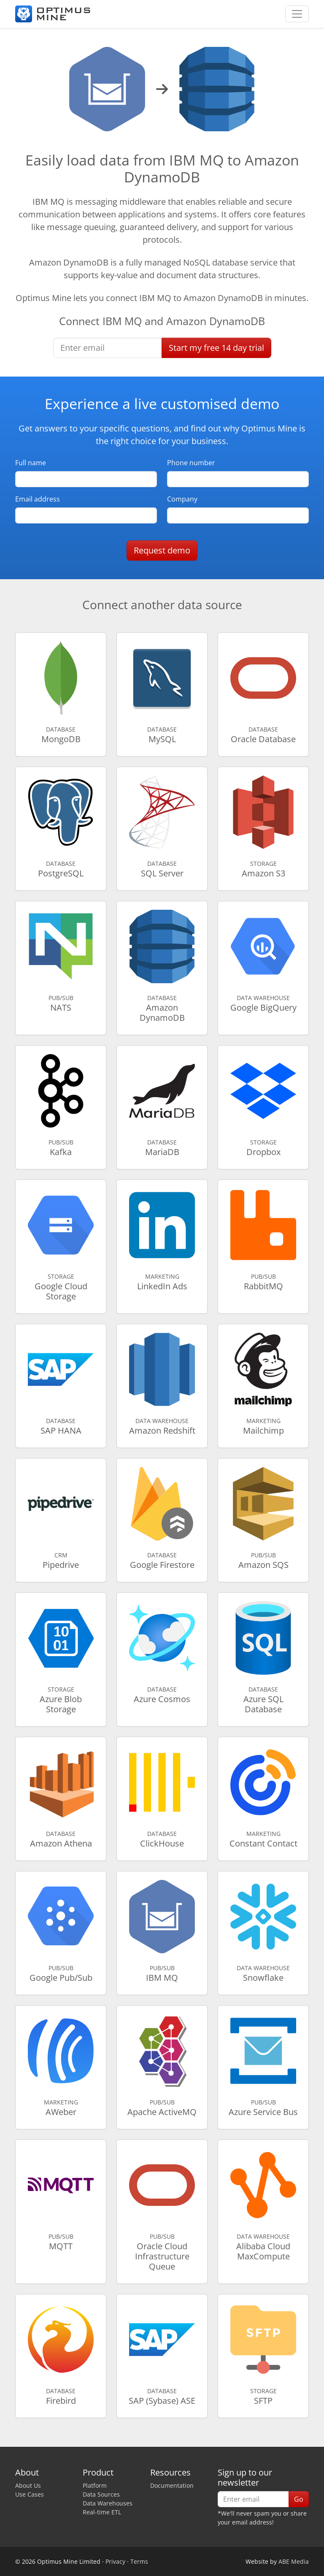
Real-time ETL (102, 2512)
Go (298, 2499)
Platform (95, 2485)
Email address (37, 499)
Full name (30, 462)
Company (182, 499)
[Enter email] (107, 348)
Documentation (172, 2485)
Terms (139, 2561)
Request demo (162, 550)
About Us (28, 2485)
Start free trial (216, 347)
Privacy (115, 2561)
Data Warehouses (107, 2503)
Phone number (191, 462)
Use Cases (29, 2494)
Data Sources (101, 2494)
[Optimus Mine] (52, 13)
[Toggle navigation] (297, 13)
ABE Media (293, 2561)
